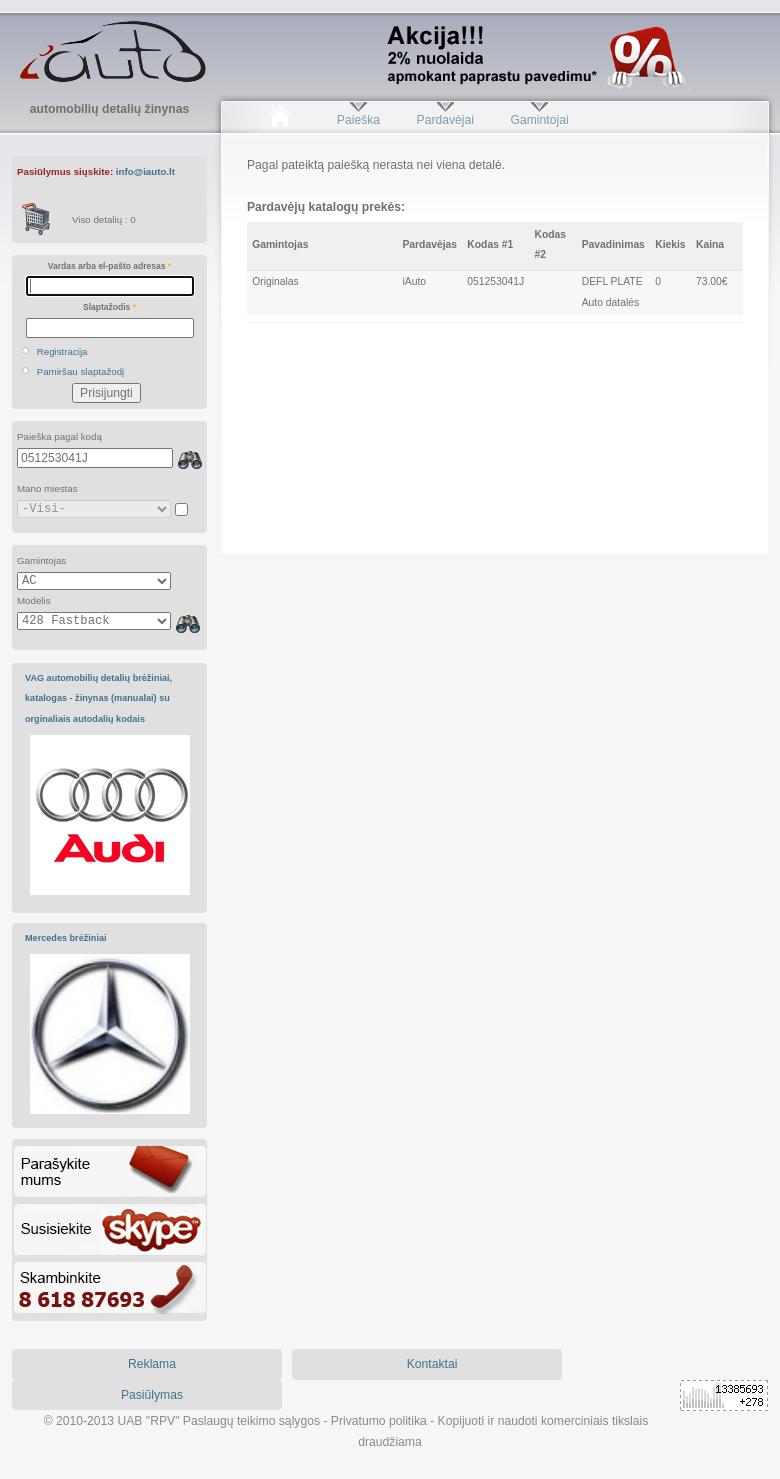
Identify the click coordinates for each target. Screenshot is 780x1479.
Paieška (358, 120)
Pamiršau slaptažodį (81, 371)
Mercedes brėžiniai (66, 938)
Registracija (62, 351)
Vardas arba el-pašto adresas (109, 266)
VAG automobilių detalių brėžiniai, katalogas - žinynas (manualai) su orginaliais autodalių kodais (98, 698)
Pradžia (279, 120)
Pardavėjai (445, 120)
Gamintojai (539, 120)
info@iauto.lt (145, 171)
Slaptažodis (109, 307)
